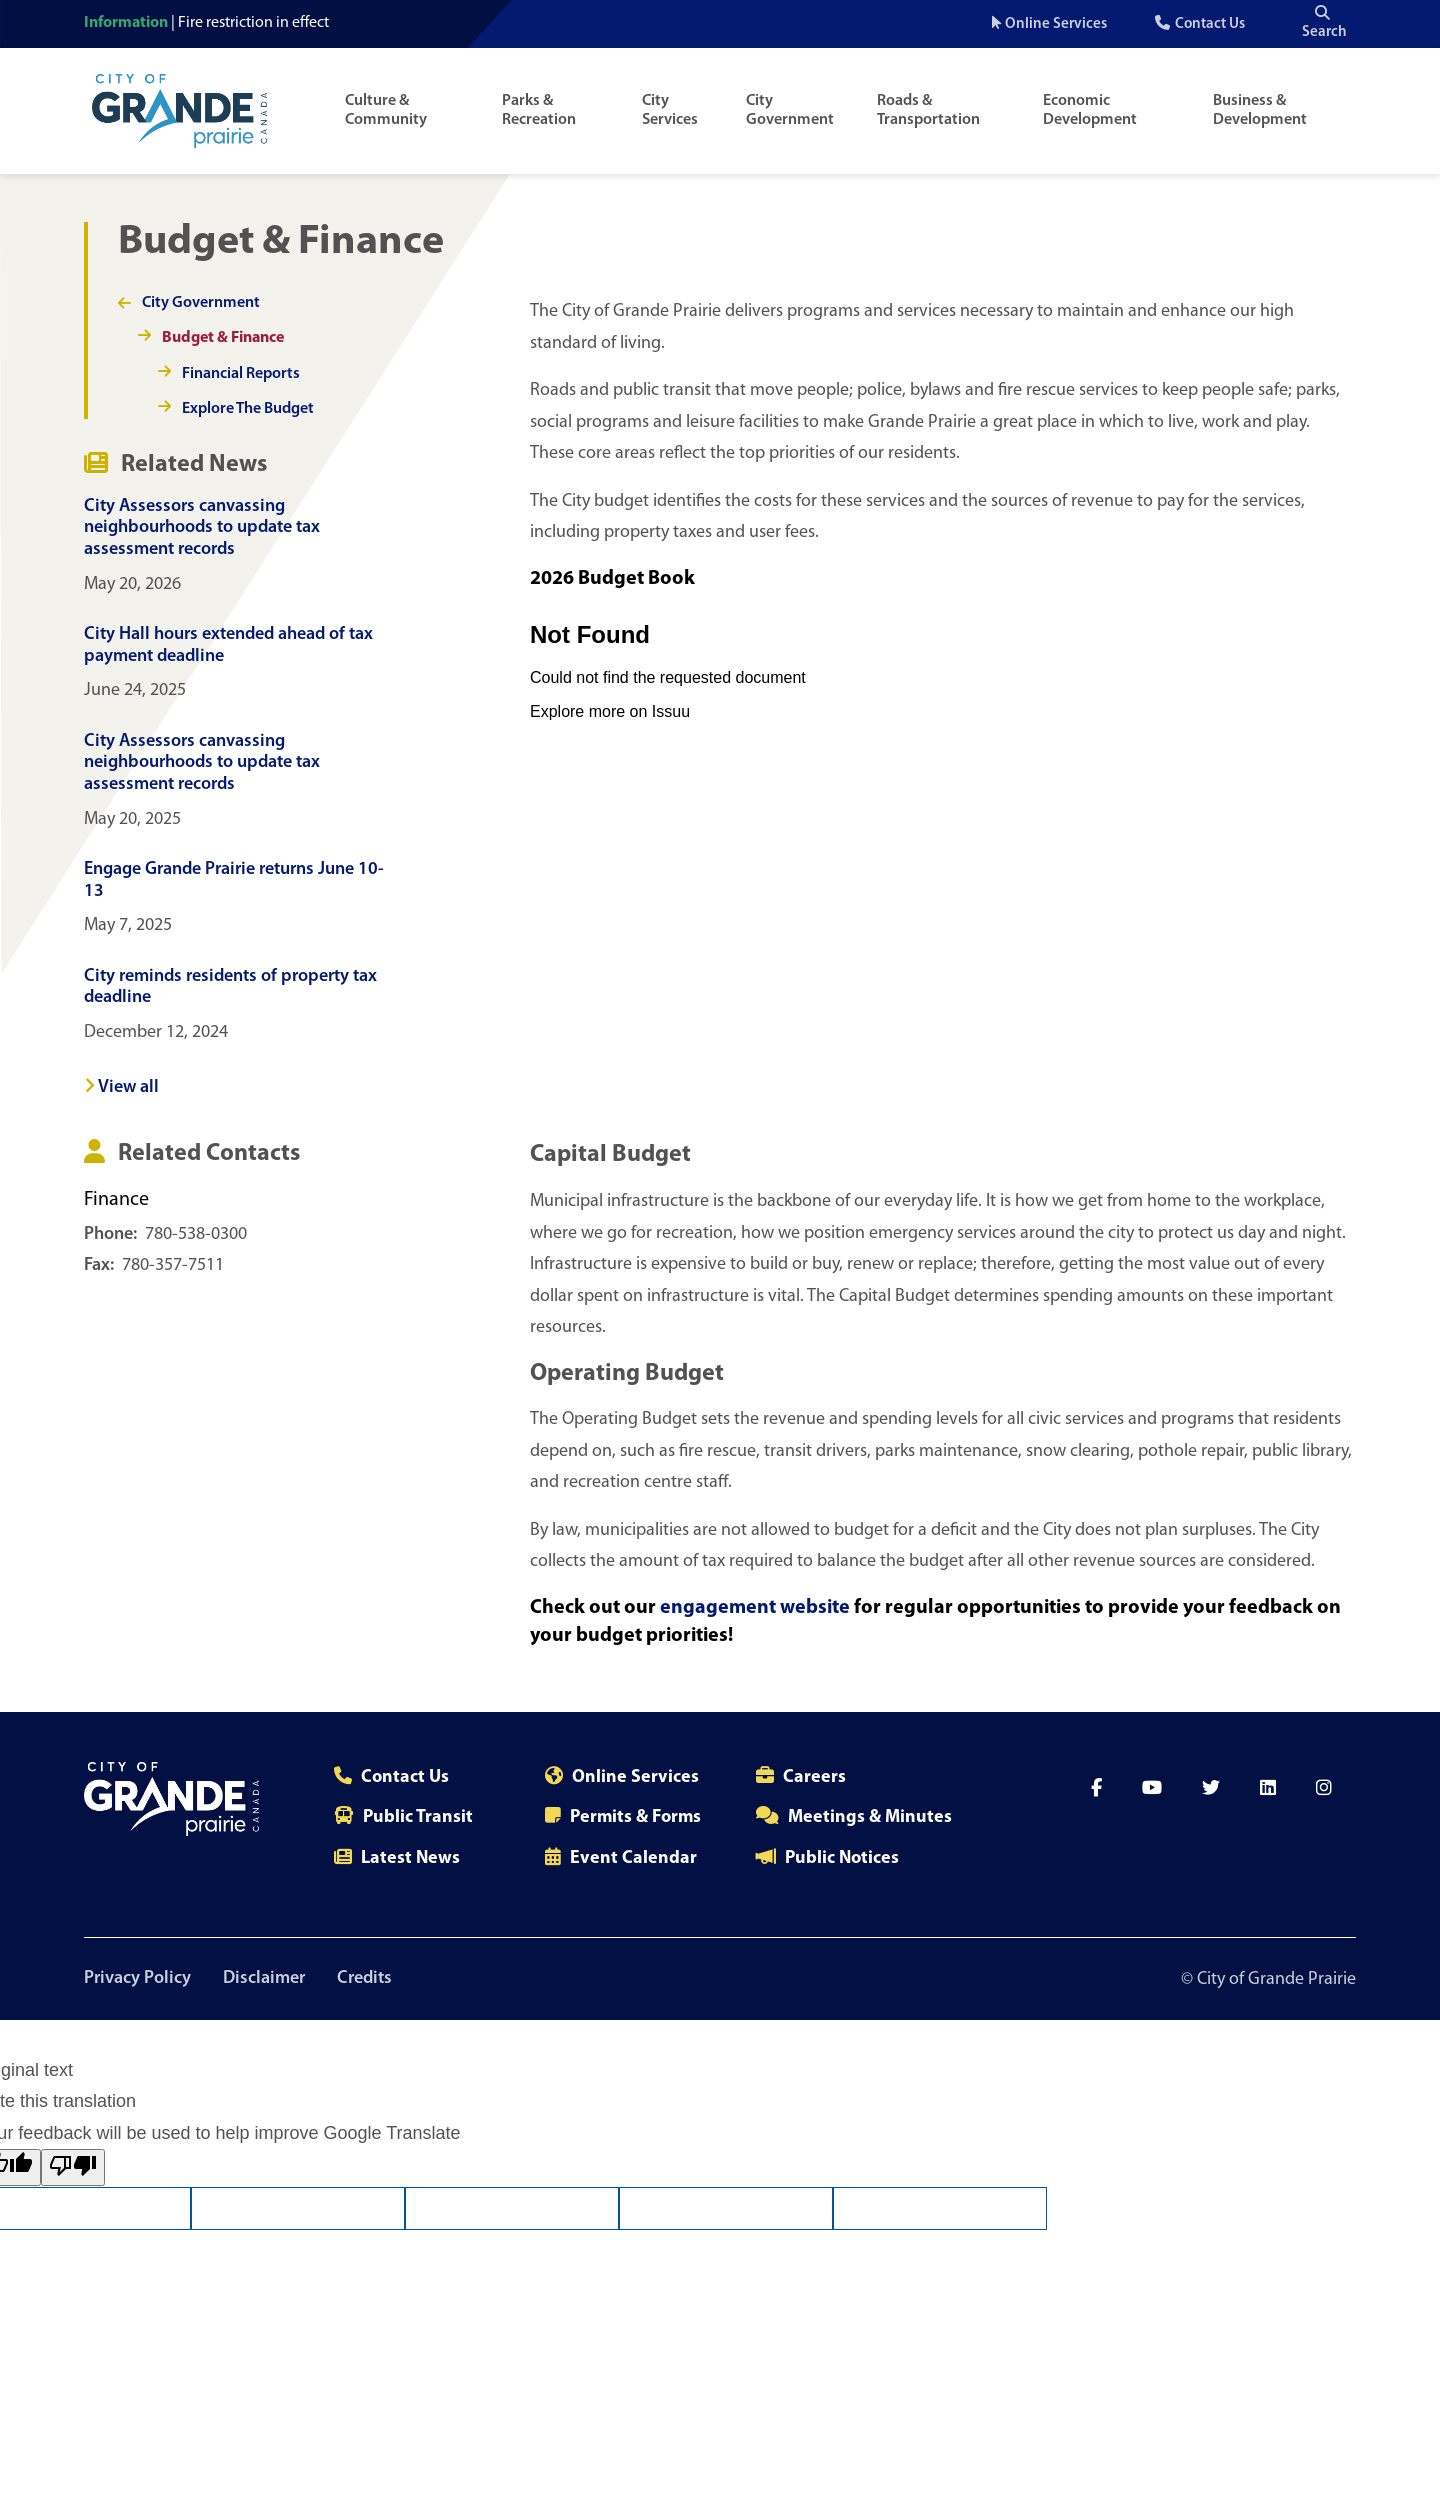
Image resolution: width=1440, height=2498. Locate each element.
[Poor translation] (73, 2167)
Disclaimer (264, 1978)
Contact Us (1210, 24)
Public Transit (418, 1817)
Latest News (410, 1858)
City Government (790, 110)
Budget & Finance (223, 338)
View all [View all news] (121, 1087)
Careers (814, 1777)
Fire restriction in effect (253, 23)
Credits (364, 1978)
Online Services (1056, 24)
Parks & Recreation (539, 110)
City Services (670, 110)
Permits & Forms (635, 1817)
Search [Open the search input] (1324, 23)
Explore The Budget (248, 409)
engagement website (757, 1608)
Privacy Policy (137, 1978)
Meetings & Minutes (870, 1817)
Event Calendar (633, 1858)
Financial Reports (241, 374)
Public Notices (842, 1858)
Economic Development (1090, 110)
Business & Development (1260, 110)
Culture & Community (386, 110)
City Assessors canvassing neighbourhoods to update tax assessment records (202, 528)
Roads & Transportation (928, 110)
